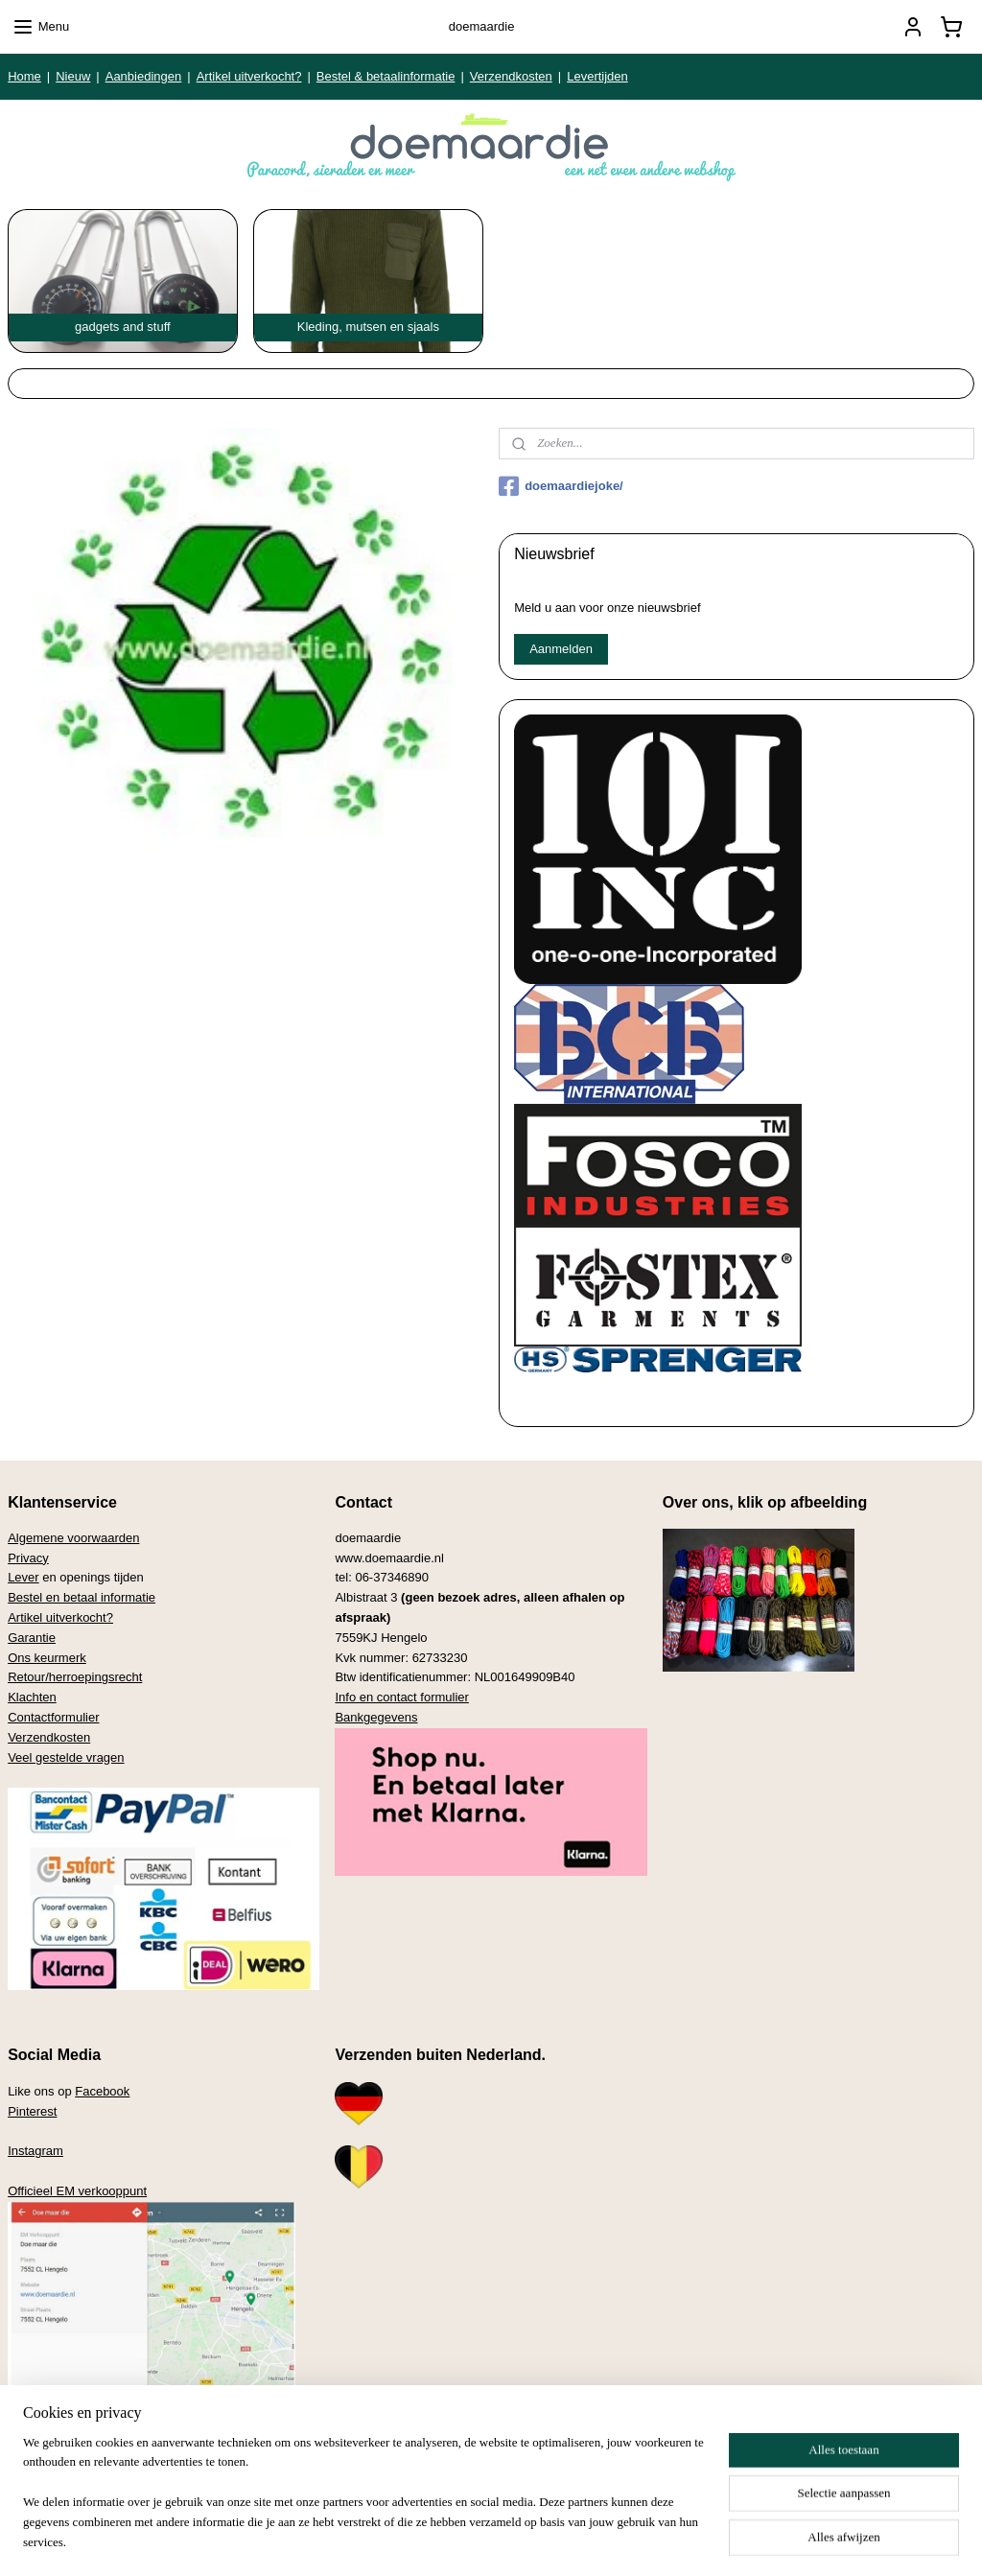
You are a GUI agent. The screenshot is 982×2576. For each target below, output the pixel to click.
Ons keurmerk (47, 1658)
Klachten (32, 1697)
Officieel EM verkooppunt (77, 2191)
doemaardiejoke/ (561, 486)
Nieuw (73, 76)
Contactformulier (53, 1717)
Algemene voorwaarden (73, 1538)
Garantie (32, 1637)
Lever (23, 1577)
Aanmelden (561, 649)
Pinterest (32, 2111)
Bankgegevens (376, 1717)
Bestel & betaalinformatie (386, 76)
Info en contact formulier (401, 1697)
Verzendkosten (511, 76)
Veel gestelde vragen (66, 1757)
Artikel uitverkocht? (249, 76)
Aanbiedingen (143, 76)
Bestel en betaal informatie (81, 1597)
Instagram (35, 2150)
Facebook (102, 2091)
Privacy (28, 1558)
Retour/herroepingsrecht (75, 1677)
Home (24, 76)
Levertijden (597, 76)
